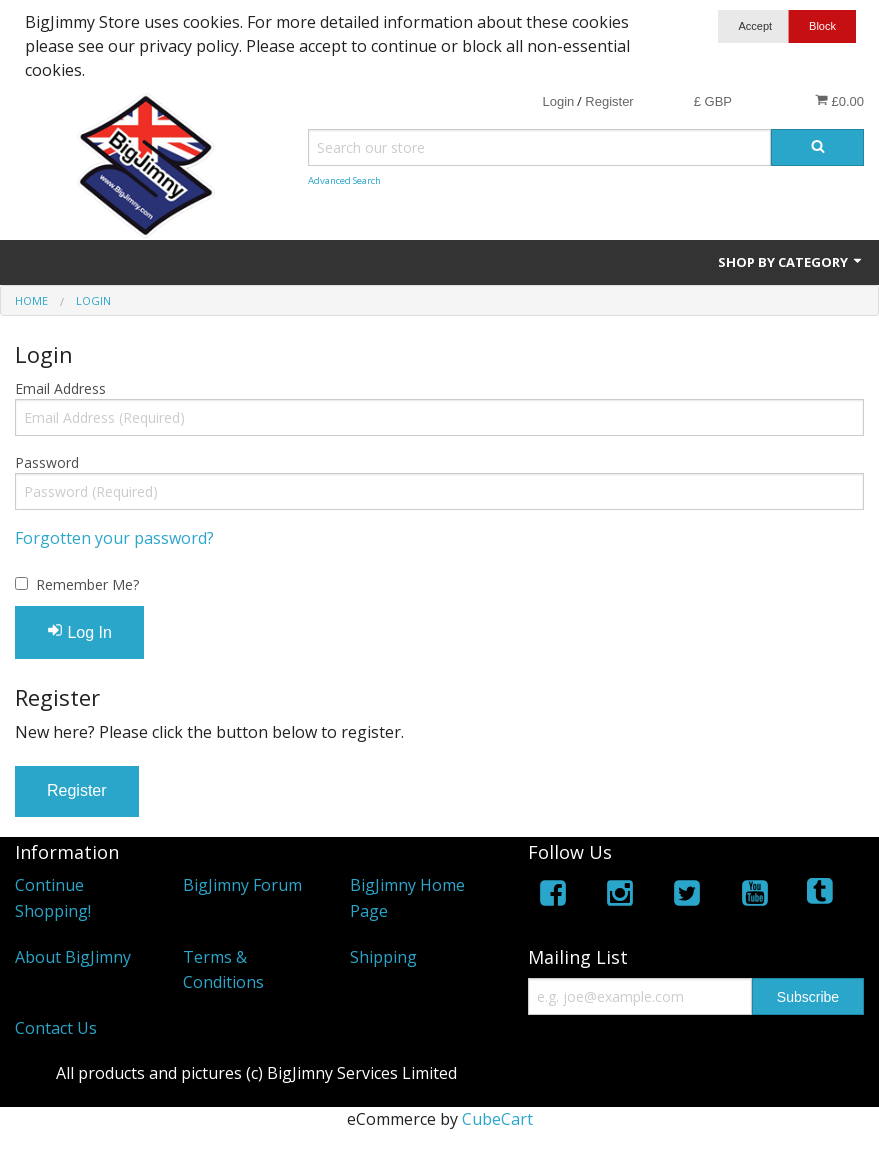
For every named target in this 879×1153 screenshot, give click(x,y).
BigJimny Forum (242, 885)
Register (609, 101)
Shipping (383, 957)
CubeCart (497, 1119)
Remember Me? (87, 584)
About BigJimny (73, 957)
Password (47, 462)
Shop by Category (791, 262)
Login (558, 101)
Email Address (60, 388)
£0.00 (839, 101)
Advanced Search (344, 180)
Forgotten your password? (114, 538)
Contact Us (56, 1028)
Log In (79, 631)
